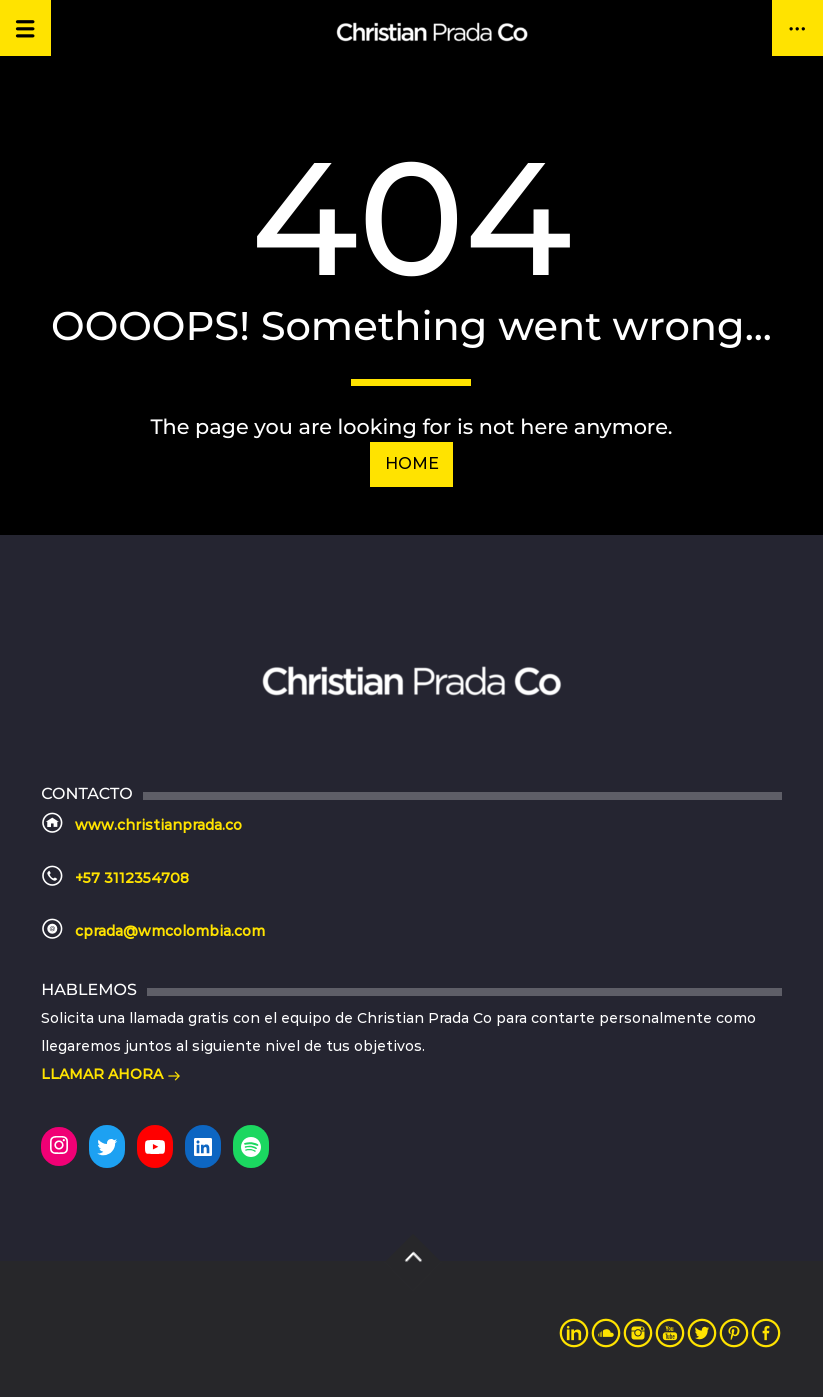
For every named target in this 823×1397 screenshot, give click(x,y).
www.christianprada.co (158, 825)
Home (412, 463)
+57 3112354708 (132, 878)
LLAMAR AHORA (111, 1076)
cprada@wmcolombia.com (170, 931)
